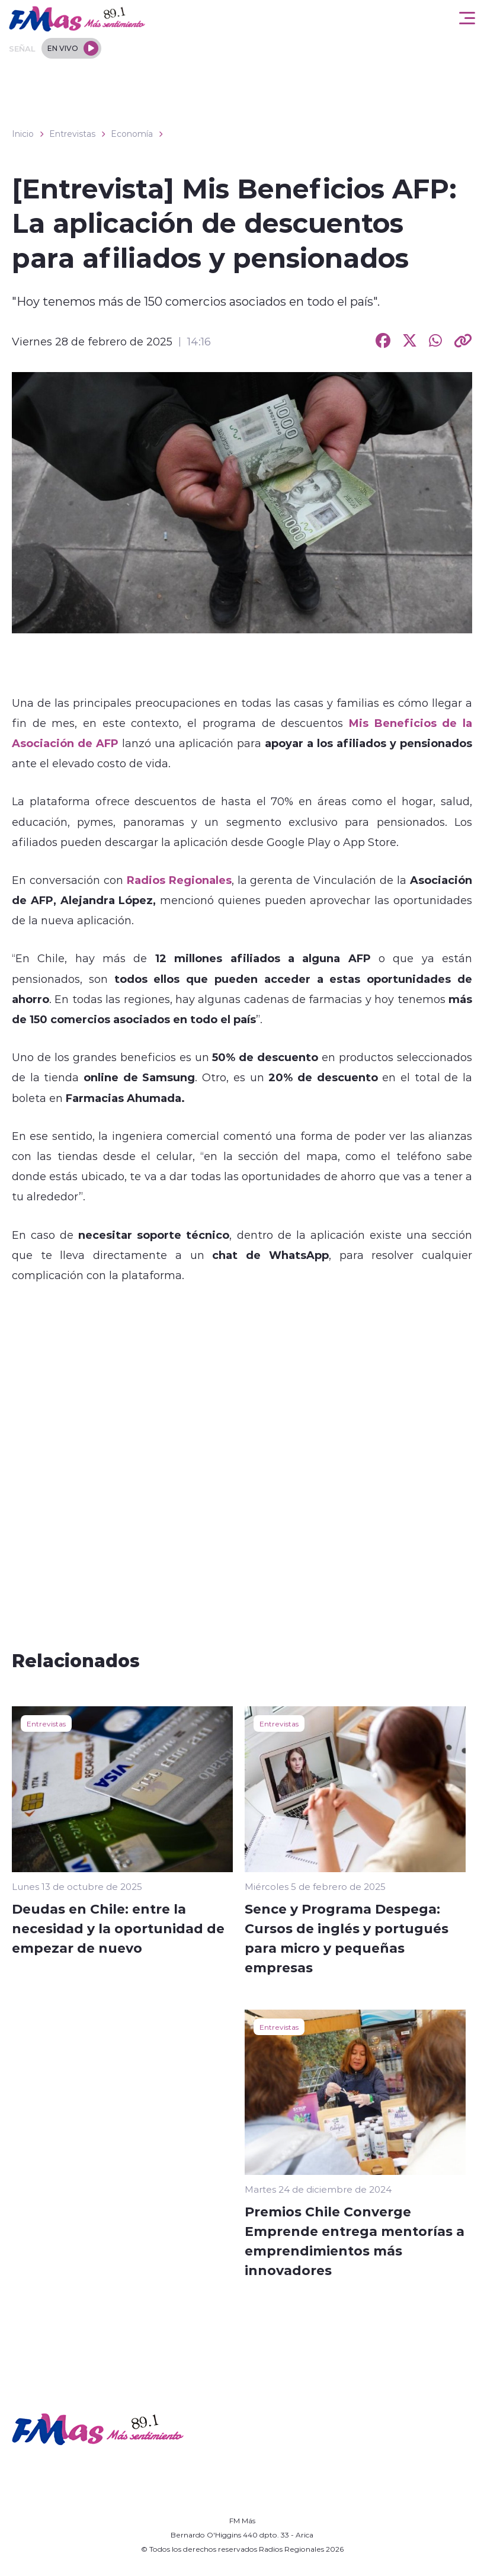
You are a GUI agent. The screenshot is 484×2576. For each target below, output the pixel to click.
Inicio (23, 134)
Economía (132, 134)
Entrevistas (72, 134)
